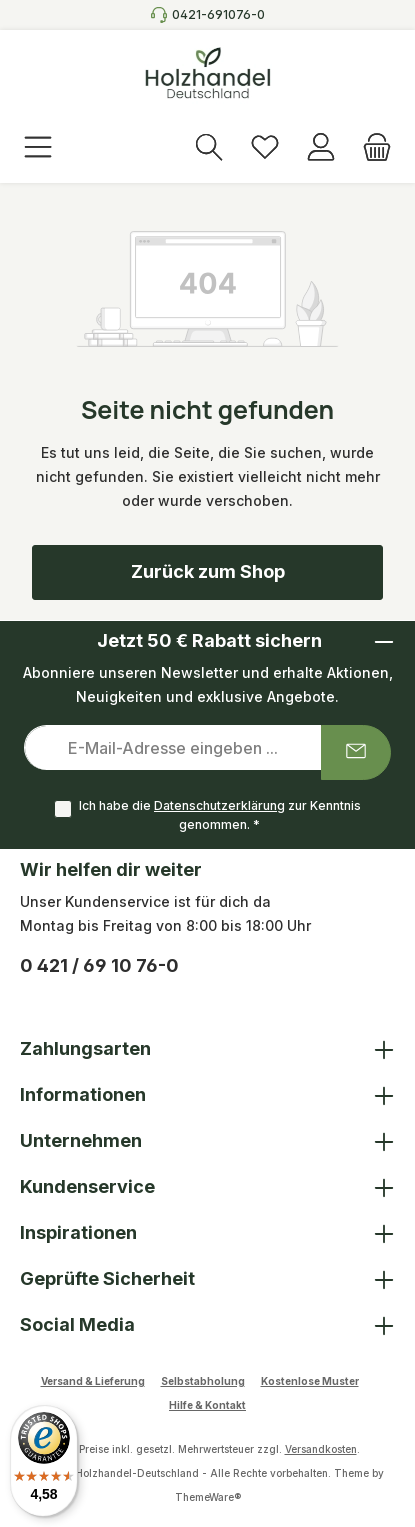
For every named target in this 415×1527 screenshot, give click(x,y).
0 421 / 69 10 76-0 (99, 965)
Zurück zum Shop (208, 571)
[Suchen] (209, 149)
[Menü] (38, 149)
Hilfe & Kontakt (207, 1405)
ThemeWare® (208, 1497)
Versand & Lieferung (93, 1381)
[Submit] (356, 752)
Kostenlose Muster (310, 1381)
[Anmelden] (321, 149)
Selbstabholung (203, 1381)
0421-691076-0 (218, 14)
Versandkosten (321, 1449)
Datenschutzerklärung (219, 805)
